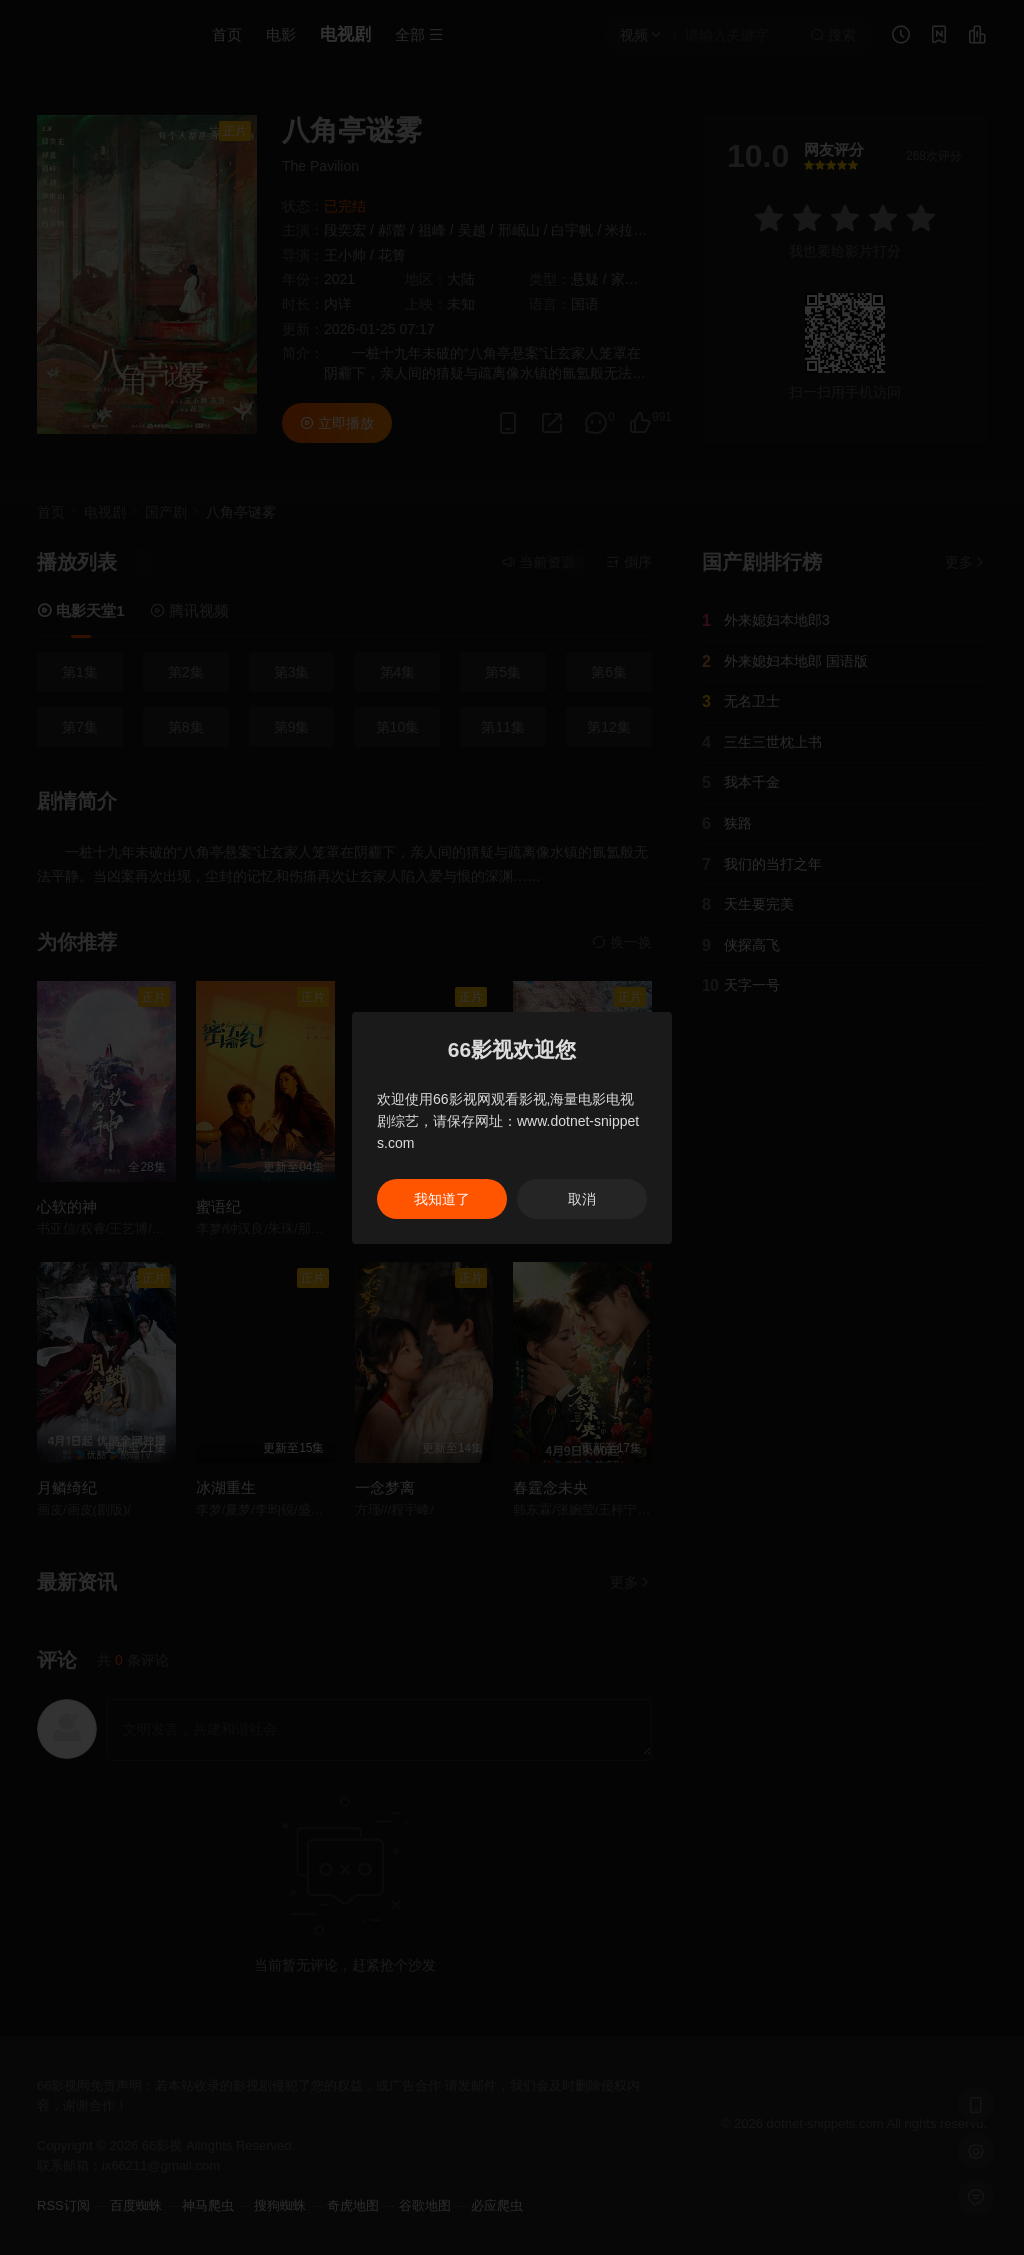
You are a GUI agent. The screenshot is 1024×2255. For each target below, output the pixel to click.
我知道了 (442, 1199)
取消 (582, 1199)
